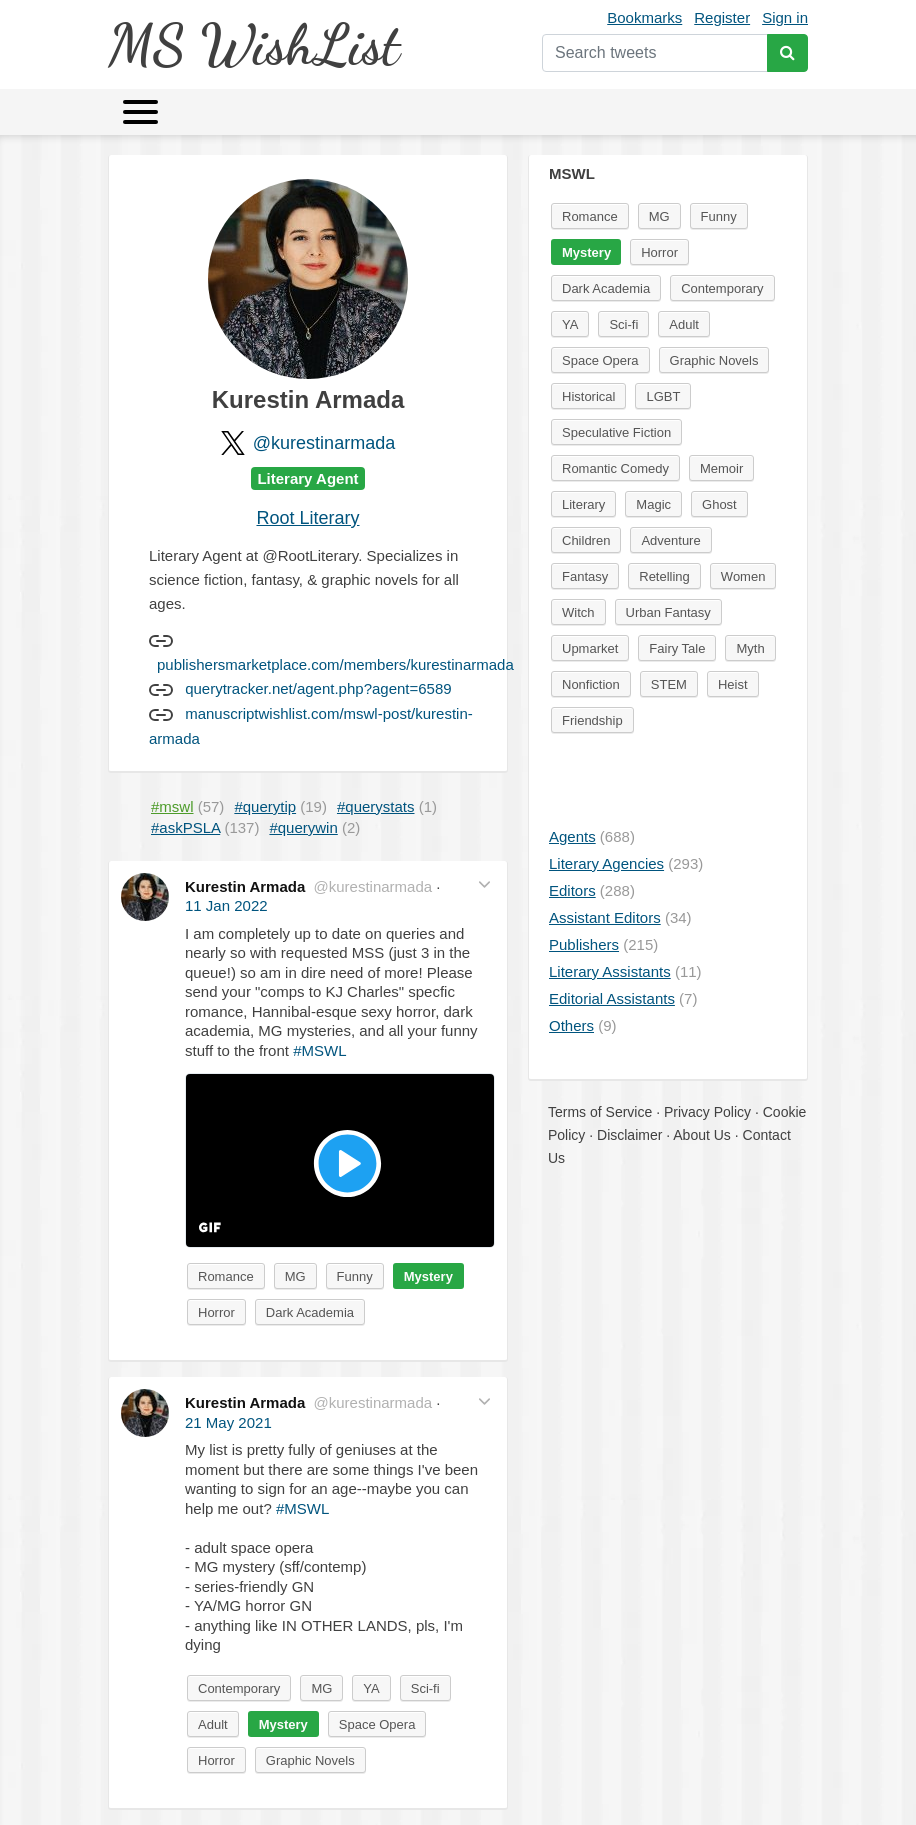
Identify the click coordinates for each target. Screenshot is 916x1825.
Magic (653, 504)
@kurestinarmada (324, 443)
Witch (578, 612)
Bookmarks (644, 17)
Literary (583, 504)
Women (743, 576)
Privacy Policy (707, 1112)
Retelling (664, 576)
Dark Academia (310, 1312)
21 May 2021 (228, 1422)
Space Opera (377, 1724)
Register (722, 17)
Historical (588, 396)
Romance (226, 1276)
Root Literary (307, 518)
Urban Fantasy (668, 612)
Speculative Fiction (616, 432)
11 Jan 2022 (226, 905)
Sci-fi (425, 1688)
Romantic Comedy (615, 468)
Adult (213, 1724)
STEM (669, 684)
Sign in (785, 17)
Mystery (428, 1276)
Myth (750, 648)
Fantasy (585, 576)
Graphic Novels (310, 1760)
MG (295, 1276)
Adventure (670, 540)
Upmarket (590, 648)
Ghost (719, 504)
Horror (216, 1312)
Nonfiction (591, 684)
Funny (355, 1276)
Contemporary (239, 1688)
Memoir (721, 468)
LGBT (663, 396)
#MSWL (319, 1050)
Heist (733, 684)
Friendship (592, 720)
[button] (484, 884)
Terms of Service (600, 1112)
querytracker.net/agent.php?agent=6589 (318, 688)
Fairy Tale (677, 648)
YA (371, 1688)
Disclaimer (629, 1135)
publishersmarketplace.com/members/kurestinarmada (335, 664)
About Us (702, 1135)
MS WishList (253, 44)
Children (586, 540)
